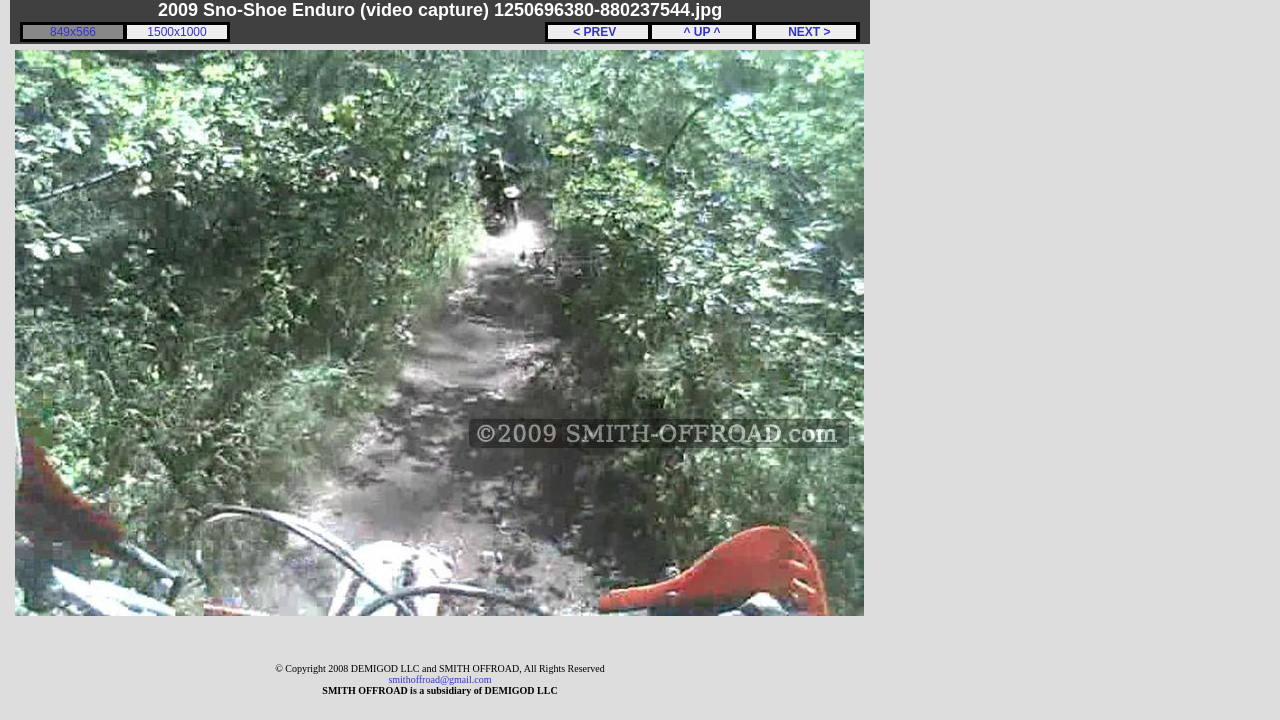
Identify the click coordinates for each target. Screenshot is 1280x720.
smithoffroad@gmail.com (439, 679)
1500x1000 (176, 32)
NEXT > (805, 32)
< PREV (598, 32)
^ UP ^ (701, 32)
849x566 (73, 32)
